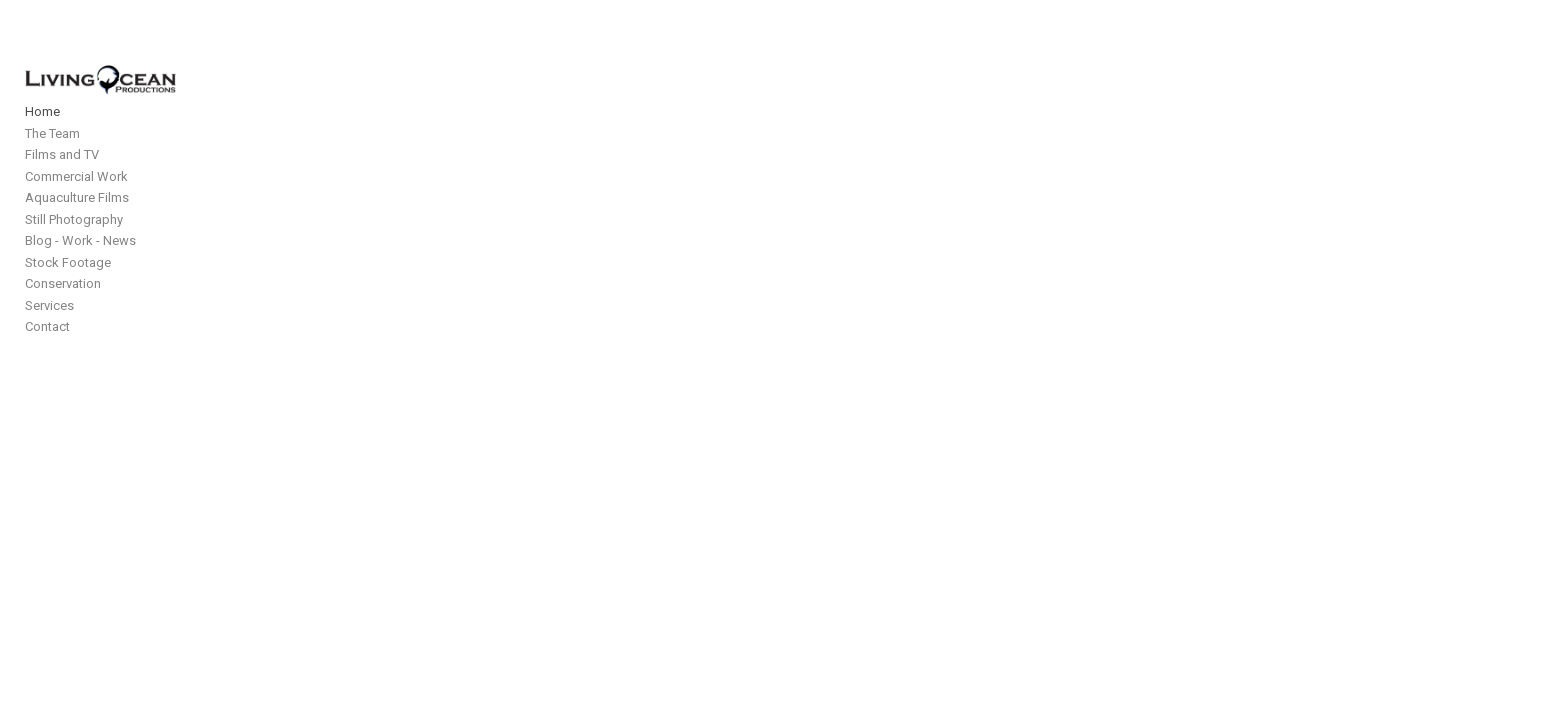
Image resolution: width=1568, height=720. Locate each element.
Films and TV (62, 181)
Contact (47, 353)
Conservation (63, 310)
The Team (52, 160)
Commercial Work (76, 203)
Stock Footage (68, 289)
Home (42, 138)
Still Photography (74, 246)
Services (49, 332)
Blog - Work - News (80, 267)
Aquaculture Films (77, 224)
